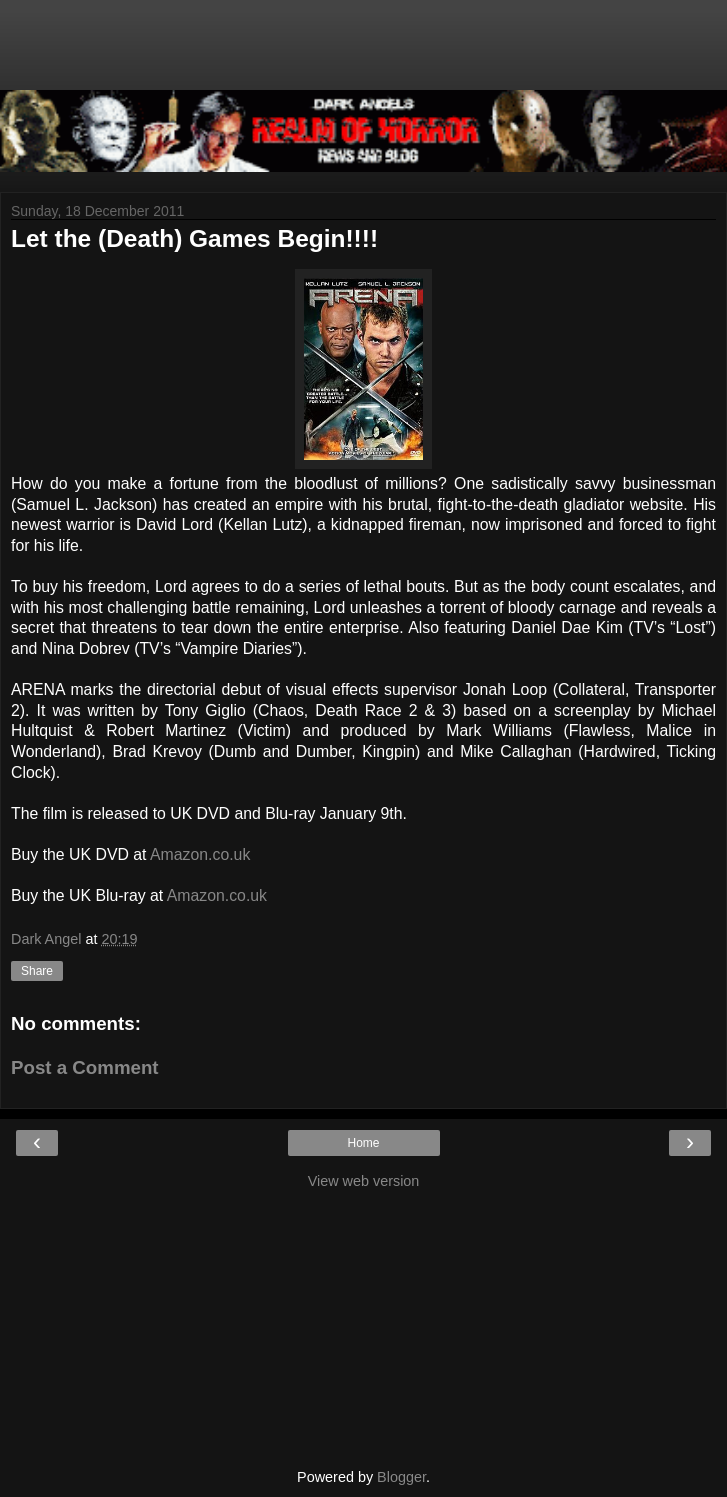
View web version (364, 1181)
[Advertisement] (364, 55)
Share (37, 971)
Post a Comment (85, 1067)
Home (363, 1143)
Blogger (401, 1477)
